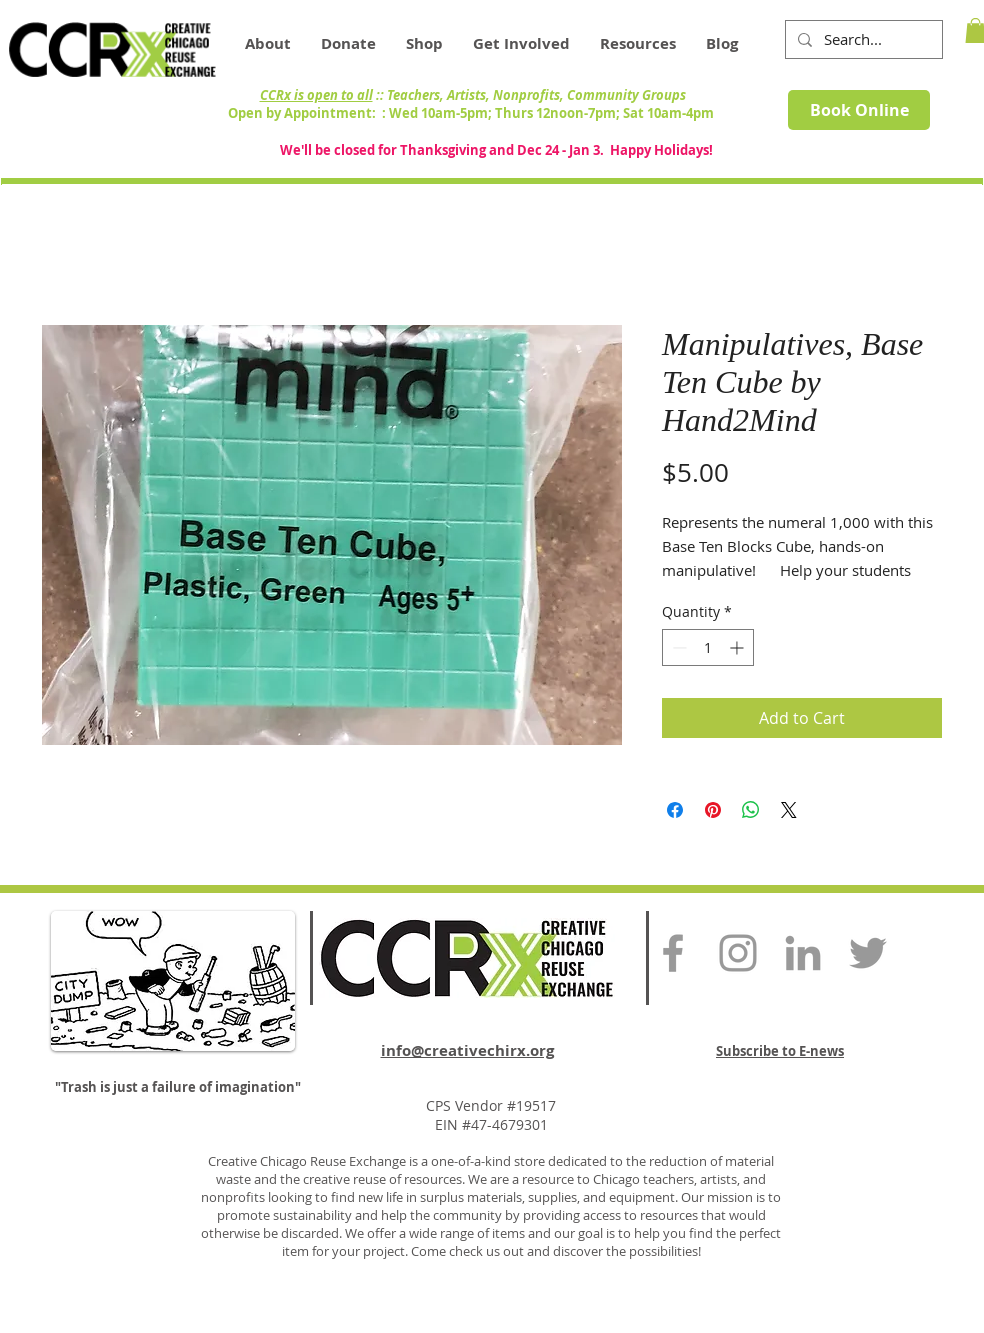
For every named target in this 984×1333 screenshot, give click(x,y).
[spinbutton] (708, 647)
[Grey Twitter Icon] (868, 953)
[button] (638, 44)
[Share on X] (789, 810)
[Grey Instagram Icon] (738, 953)
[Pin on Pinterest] (713, 810)
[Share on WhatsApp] (751, 810)
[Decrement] (677, 647)
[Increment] (738, 647)
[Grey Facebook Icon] (673, 953)
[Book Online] (859, 110)
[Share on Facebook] (675, 810)
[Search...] (862, 39)
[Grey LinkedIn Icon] (803, 953)
